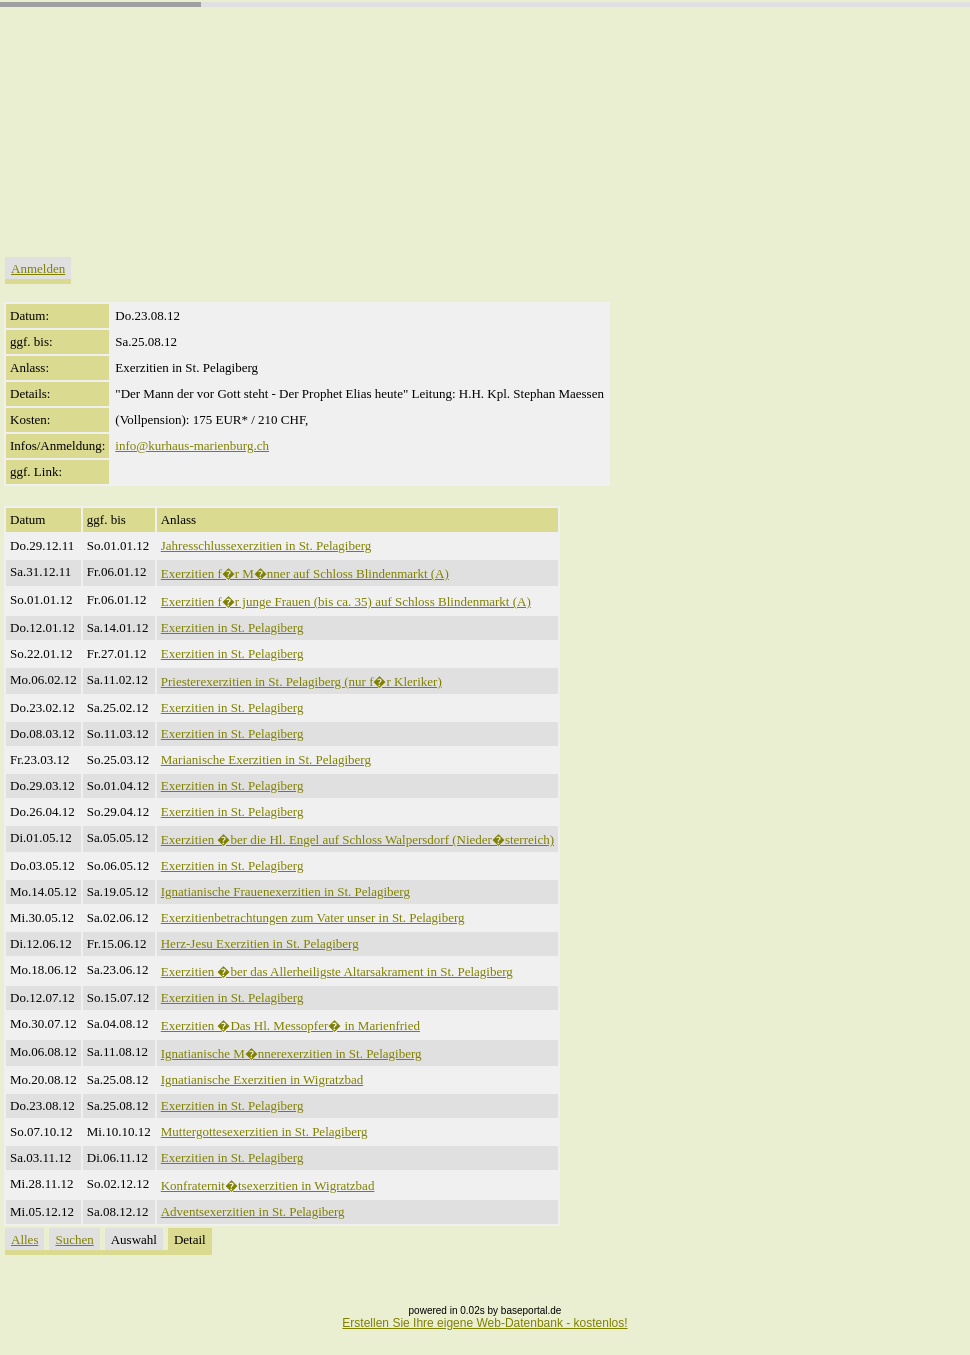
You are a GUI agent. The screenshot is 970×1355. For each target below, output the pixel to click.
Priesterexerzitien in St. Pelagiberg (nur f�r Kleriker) (301, 681)
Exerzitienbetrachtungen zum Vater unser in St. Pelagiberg (313, 917)
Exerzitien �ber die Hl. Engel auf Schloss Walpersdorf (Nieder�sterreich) (357, 839)
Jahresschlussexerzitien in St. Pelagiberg (266, 545)
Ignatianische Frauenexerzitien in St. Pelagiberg (285, 891)
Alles (24, 1239)
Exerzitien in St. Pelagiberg (232, 627)
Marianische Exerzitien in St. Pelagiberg (266, 759)
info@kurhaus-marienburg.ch (192, 445)
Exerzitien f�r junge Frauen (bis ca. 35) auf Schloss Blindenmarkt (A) (346, 601)
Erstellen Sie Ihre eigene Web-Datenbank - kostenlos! (484, 1323)
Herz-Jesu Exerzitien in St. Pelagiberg (260, 943)
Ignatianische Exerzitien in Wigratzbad (262, 1079)
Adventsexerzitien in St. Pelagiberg (253, 1211)
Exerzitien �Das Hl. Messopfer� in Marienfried (290, 1025)
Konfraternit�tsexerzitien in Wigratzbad (268, 1185)
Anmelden (38, 268)
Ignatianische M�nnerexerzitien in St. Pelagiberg (291, 1053)
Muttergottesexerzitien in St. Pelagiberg (264, 1131)
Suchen (74, 1239)
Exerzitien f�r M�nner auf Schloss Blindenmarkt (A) (305, 573)
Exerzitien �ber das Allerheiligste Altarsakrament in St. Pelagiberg (337, 971)
